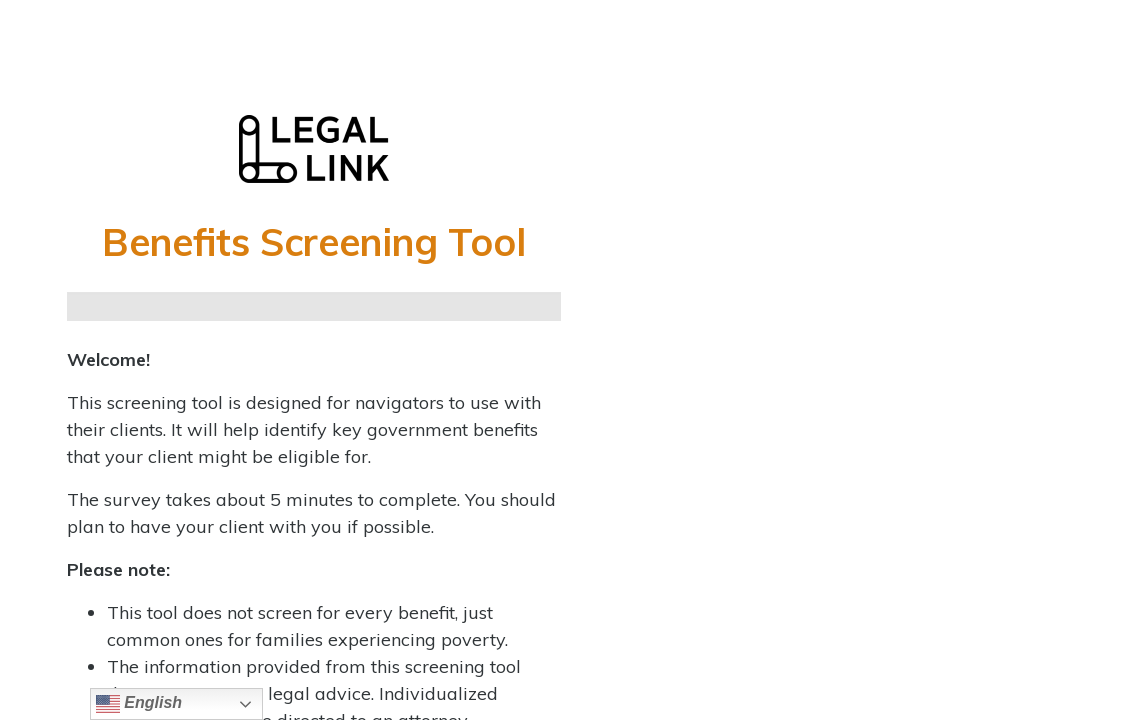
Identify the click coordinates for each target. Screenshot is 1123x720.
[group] (314, 306)
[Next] (526, 306)
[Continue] (173, 306)
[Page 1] (102, 306)
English (139, 704)
